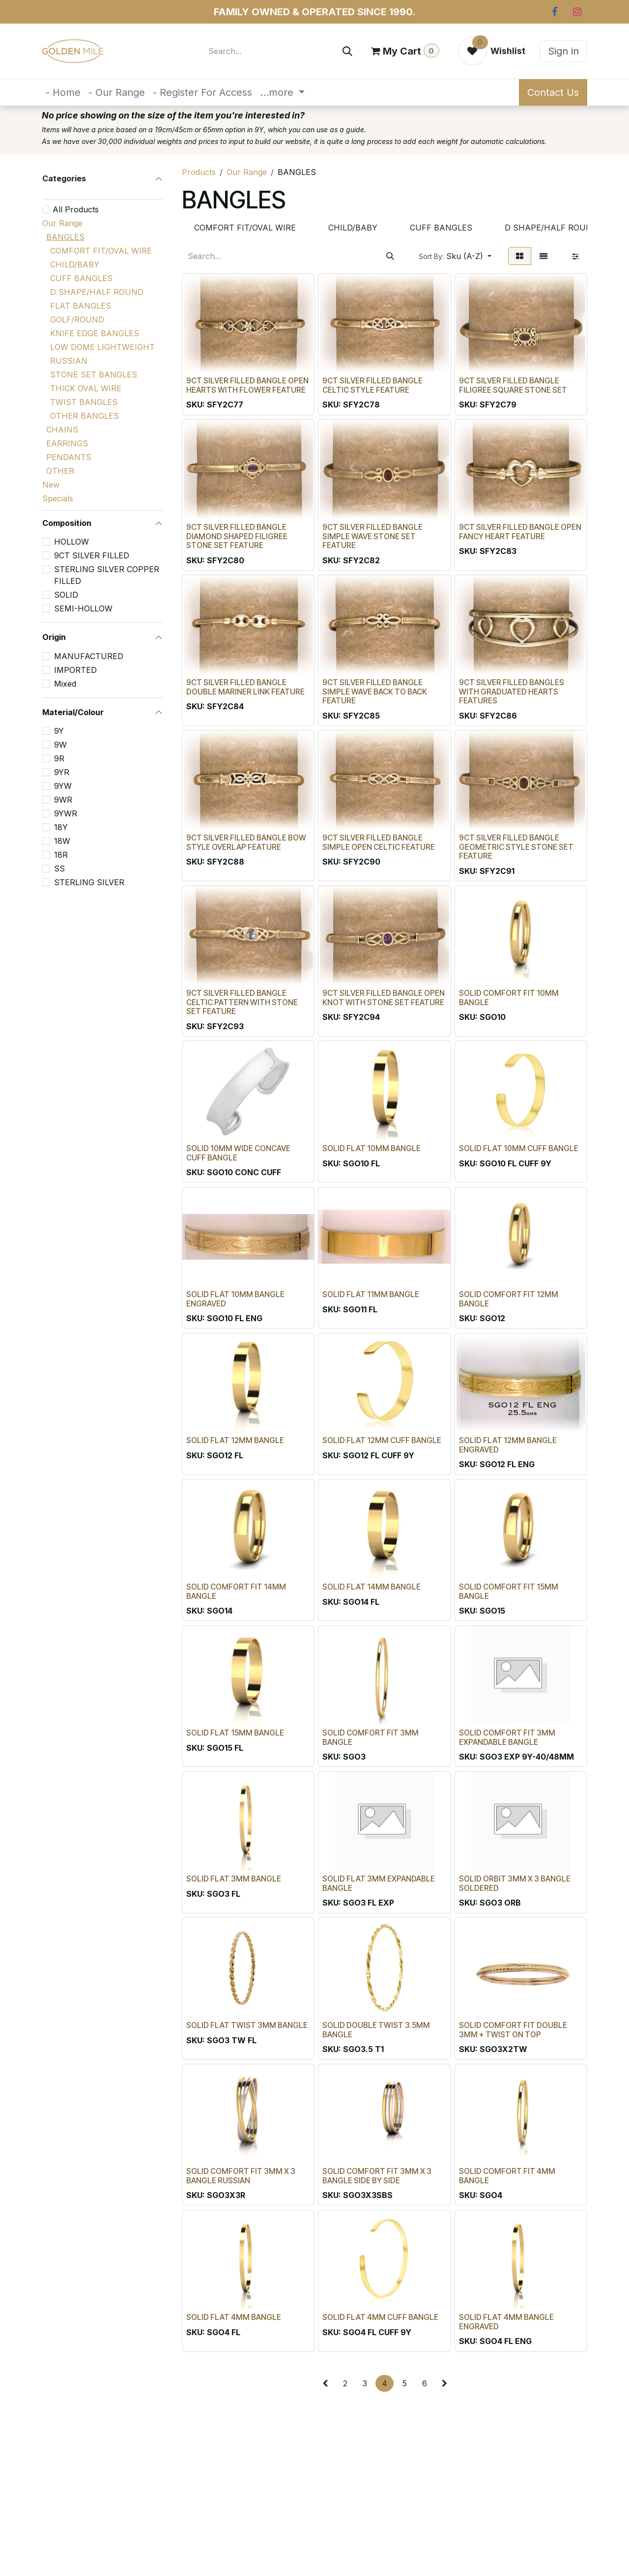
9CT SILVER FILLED (91, 555)
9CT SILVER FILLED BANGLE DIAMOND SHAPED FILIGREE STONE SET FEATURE (236, 536)
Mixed (65, 684)
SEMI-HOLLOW (83, 608)
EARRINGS (67, 443)
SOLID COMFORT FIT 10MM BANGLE (509, 997)
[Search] (347, 51)
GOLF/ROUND (77, 319)
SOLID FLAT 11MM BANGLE (370, 1294)
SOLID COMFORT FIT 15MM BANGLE (508, 1591)
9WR (63, 800)
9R (59, 758)
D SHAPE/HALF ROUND (96, 292)
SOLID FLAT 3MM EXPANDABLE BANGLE (378, 1883)
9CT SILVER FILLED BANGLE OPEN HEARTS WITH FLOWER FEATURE (247, 385)
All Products (76, 209)
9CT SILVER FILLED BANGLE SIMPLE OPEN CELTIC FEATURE (378, 842)
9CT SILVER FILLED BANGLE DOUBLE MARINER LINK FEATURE (245, 686)
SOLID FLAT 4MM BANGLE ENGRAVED (506, 2322)
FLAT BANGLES (80, 306)
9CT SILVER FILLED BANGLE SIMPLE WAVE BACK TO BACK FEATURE (374, 691)
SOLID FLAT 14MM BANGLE (371, 1586)
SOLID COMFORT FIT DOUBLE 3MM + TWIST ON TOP (513, 2029)
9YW (63, 786)
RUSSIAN (68, 361)
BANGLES (65, 237)
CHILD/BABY (74, 264)
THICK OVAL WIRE (85, 388)
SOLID (66, 595)
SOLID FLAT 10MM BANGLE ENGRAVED (235, 1298)
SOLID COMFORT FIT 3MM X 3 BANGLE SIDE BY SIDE (376, 2175)
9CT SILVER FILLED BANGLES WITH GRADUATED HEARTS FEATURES (511, 691)
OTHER (60, 471)
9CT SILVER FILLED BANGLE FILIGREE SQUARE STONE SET (513, 385)
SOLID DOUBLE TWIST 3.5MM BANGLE (376, 2029)
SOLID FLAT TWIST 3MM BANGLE (247, 2024)
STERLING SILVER (89, 882)
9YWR (65, 813)
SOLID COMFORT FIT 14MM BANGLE (236, 1591)
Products (199, 172)
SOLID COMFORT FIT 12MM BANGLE (508, 1298)
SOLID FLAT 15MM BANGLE (235, 1732)
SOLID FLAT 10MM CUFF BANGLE (518, 1148)
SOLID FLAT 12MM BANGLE (235, 1440)
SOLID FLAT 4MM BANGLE (233, 2317)
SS (59, 868)
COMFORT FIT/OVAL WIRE (101, 251)
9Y (59, 731)
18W (62, 841)
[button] (455, 256)
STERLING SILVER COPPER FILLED (106, 575)
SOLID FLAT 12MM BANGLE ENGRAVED (508, 1445)
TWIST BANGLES (83, 402)
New (50, 485)
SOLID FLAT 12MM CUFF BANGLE (381, 1440)
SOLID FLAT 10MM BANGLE (371, 1148)
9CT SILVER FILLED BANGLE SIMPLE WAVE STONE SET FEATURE (372, 536)
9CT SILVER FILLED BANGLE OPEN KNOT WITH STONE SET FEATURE (383, 997)
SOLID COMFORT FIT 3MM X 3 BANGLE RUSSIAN (240, 2175)
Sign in (563, 51)
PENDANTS (68, 457)
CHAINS (62, 429)
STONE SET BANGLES (93, 374)
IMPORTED (75, 670)
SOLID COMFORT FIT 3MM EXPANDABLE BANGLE (507, 1737)
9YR (61, 772)
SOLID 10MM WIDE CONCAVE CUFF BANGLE (238, 1152)
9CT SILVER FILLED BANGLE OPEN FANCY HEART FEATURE (520, 531)
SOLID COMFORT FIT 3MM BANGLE (370, 1737)
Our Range (62, 223)
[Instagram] (577, 12)
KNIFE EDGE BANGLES (94, 333)
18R (61, 855)
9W (60, 745)
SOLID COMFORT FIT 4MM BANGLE (507, 2175)
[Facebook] (554, 12)
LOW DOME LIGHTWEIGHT (102, 347)
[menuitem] (63, 92)
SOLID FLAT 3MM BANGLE (233, 1878)
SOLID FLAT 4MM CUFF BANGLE (380, 2317)
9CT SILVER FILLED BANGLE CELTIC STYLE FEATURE (372, 385)
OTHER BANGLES (84, 416)
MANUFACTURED (88, 656)
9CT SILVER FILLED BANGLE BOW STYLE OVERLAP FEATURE (246, 842)
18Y (61, 827)
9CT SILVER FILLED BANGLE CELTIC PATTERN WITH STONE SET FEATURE (242, 1001)
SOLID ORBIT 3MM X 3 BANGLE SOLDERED (515, 1883)
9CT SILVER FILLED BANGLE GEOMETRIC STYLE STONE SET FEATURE (516, 846)
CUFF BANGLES (81, 278)
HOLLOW (71, 542)
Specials (57, 498)
